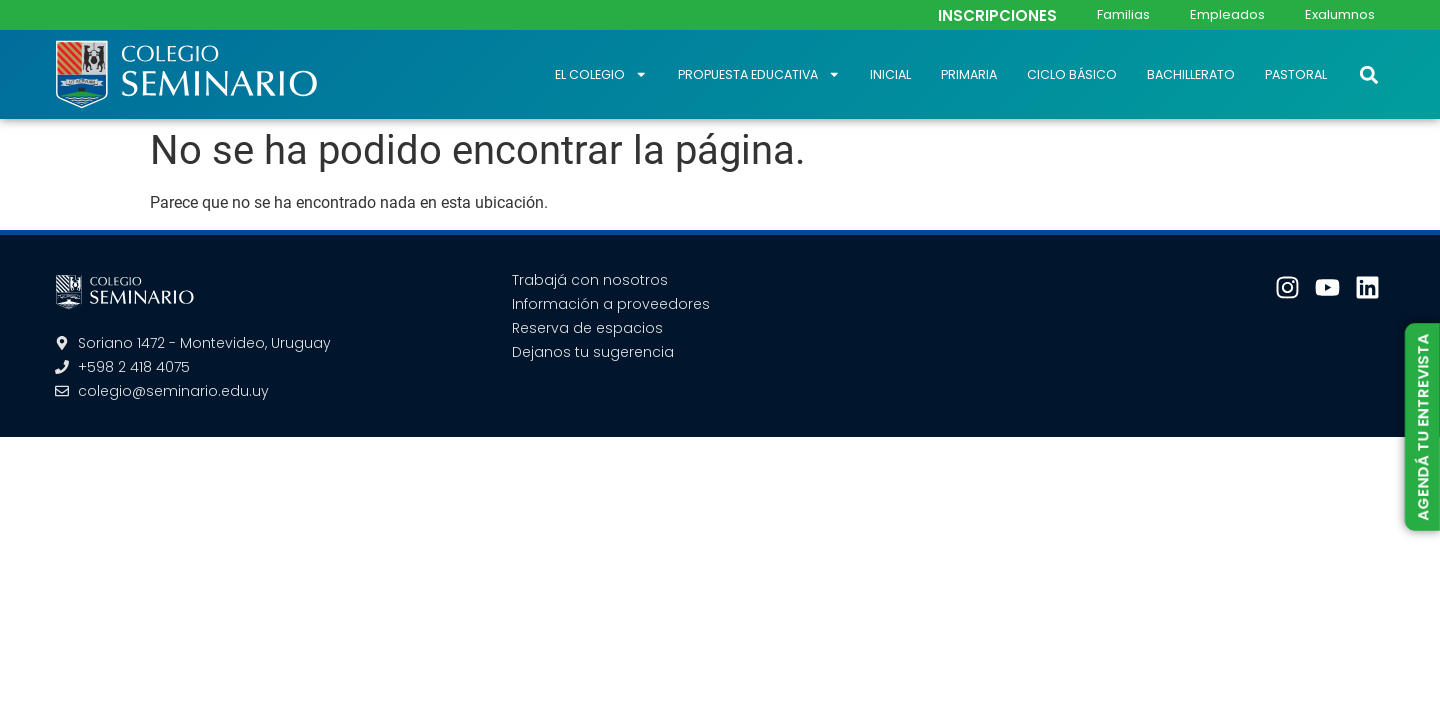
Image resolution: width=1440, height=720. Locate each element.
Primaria (969, 74)
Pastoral (1296, 74)
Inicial (890, 74)
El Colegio (601, 74)
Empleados (1227, 14)
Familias (1123, 14)
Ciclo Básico (1072, 74)
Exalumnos (1340, 14)
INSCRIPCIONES (997, 15)
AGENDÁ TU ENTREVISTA (1422, 426)
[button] (1368, 74)
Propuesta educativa (759, 74)
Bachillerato (1191, 74)
